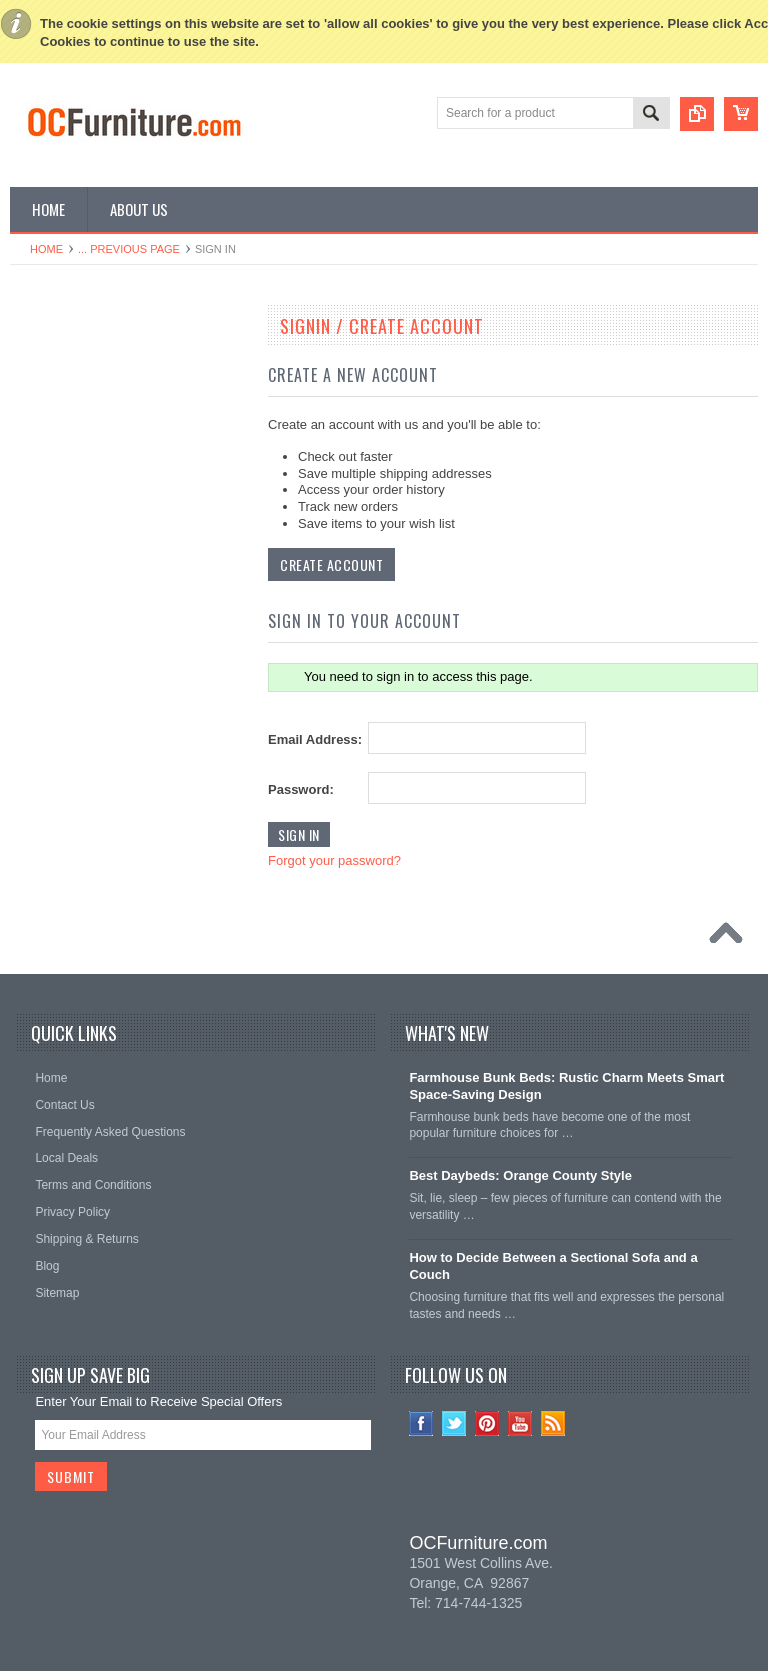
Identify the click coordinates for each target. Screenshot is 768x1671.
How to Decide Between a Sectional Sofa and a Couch (553, 1266)
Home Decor (54, 737)
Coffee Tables (57, 635)
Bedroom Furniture (71, 364)
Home (46, 249)
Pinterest (487, 1423)
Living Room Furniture (80, 567)
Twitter (454, 1423)
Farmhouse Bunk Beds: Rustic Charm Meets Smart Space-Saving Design (566, 1086)
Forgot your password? (334, 860)
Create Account (331, 564)
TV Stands (49, 601)
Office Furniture (62, 500)
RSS (553, 1423)
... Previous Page (129, 249)
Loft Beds (46, 533)
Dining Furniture (63, 398)
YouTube (520, 1423)
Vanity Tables (56, 805)
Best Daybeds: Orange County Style (520, 1175)
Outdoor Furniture (68, 771)
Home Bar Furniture (73, 703)
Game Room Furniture (80, 669)
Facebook (421, 1423)
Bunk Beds (50, 466)
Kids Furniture (58, 432)
